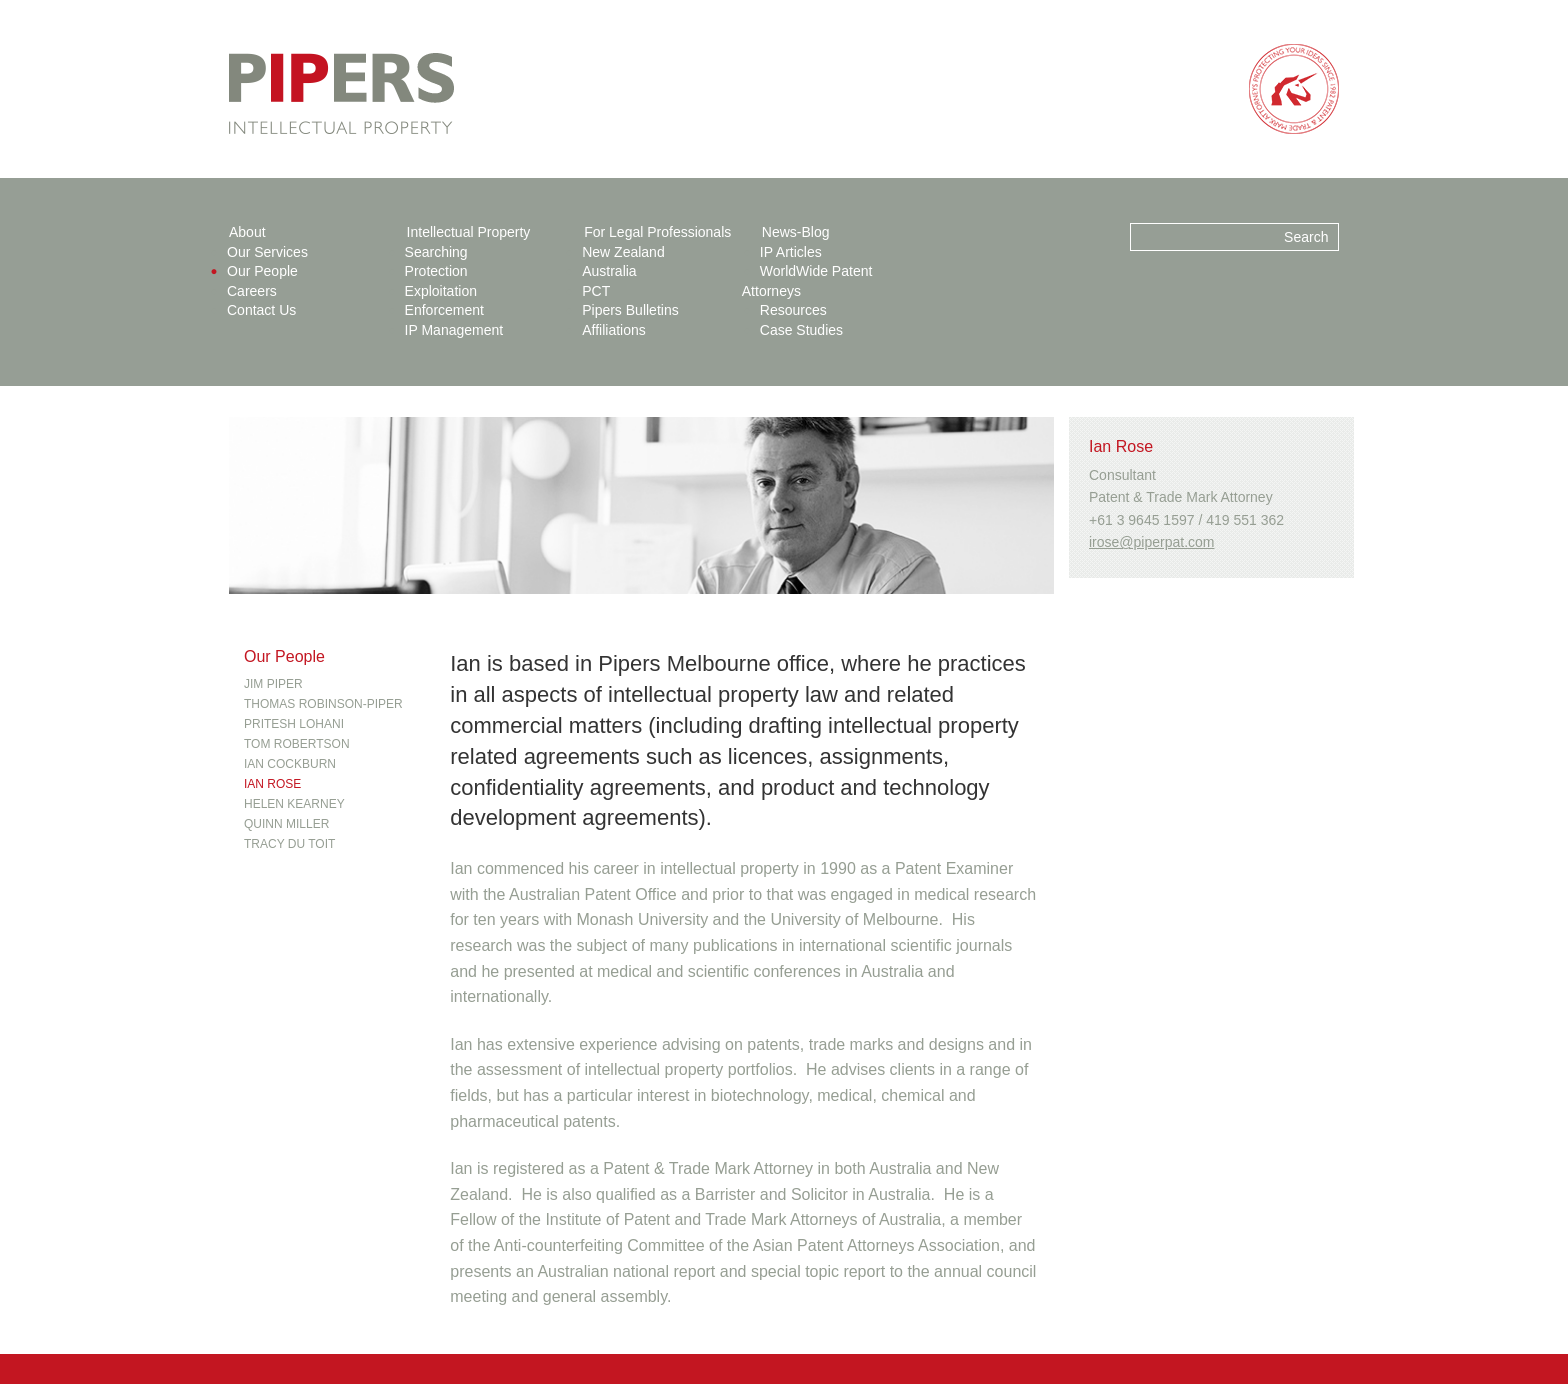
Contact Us (261, 310)
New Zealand (623, 252)
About (247, 232)
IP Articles (791, 252)
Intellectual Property (469, 232)
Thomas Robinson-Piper (323, 704)
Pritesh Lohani (294, 724)
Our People (262, 271)
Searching (436, 252)
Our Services (267, 252)
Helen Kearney (294, 804)
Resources (793, 310)
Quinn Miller (286, 824)
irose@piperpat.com (1152, 542)
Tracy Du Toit (289, 844)
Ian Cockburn (290, 764)
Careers (252, 291)
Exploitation (441, 291)
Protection (436, 271)
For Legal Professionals (657, 232)
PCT (596, 291)
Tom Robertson (297, 744)
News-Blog (796, 232)
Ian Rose (272, 784)
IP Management (454, 330)
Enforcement (444, 310)
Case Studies (801, 330)
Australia (609, 271)
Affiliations (614, 330)
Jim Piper (273, 684)
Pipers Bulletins (630, 310)
